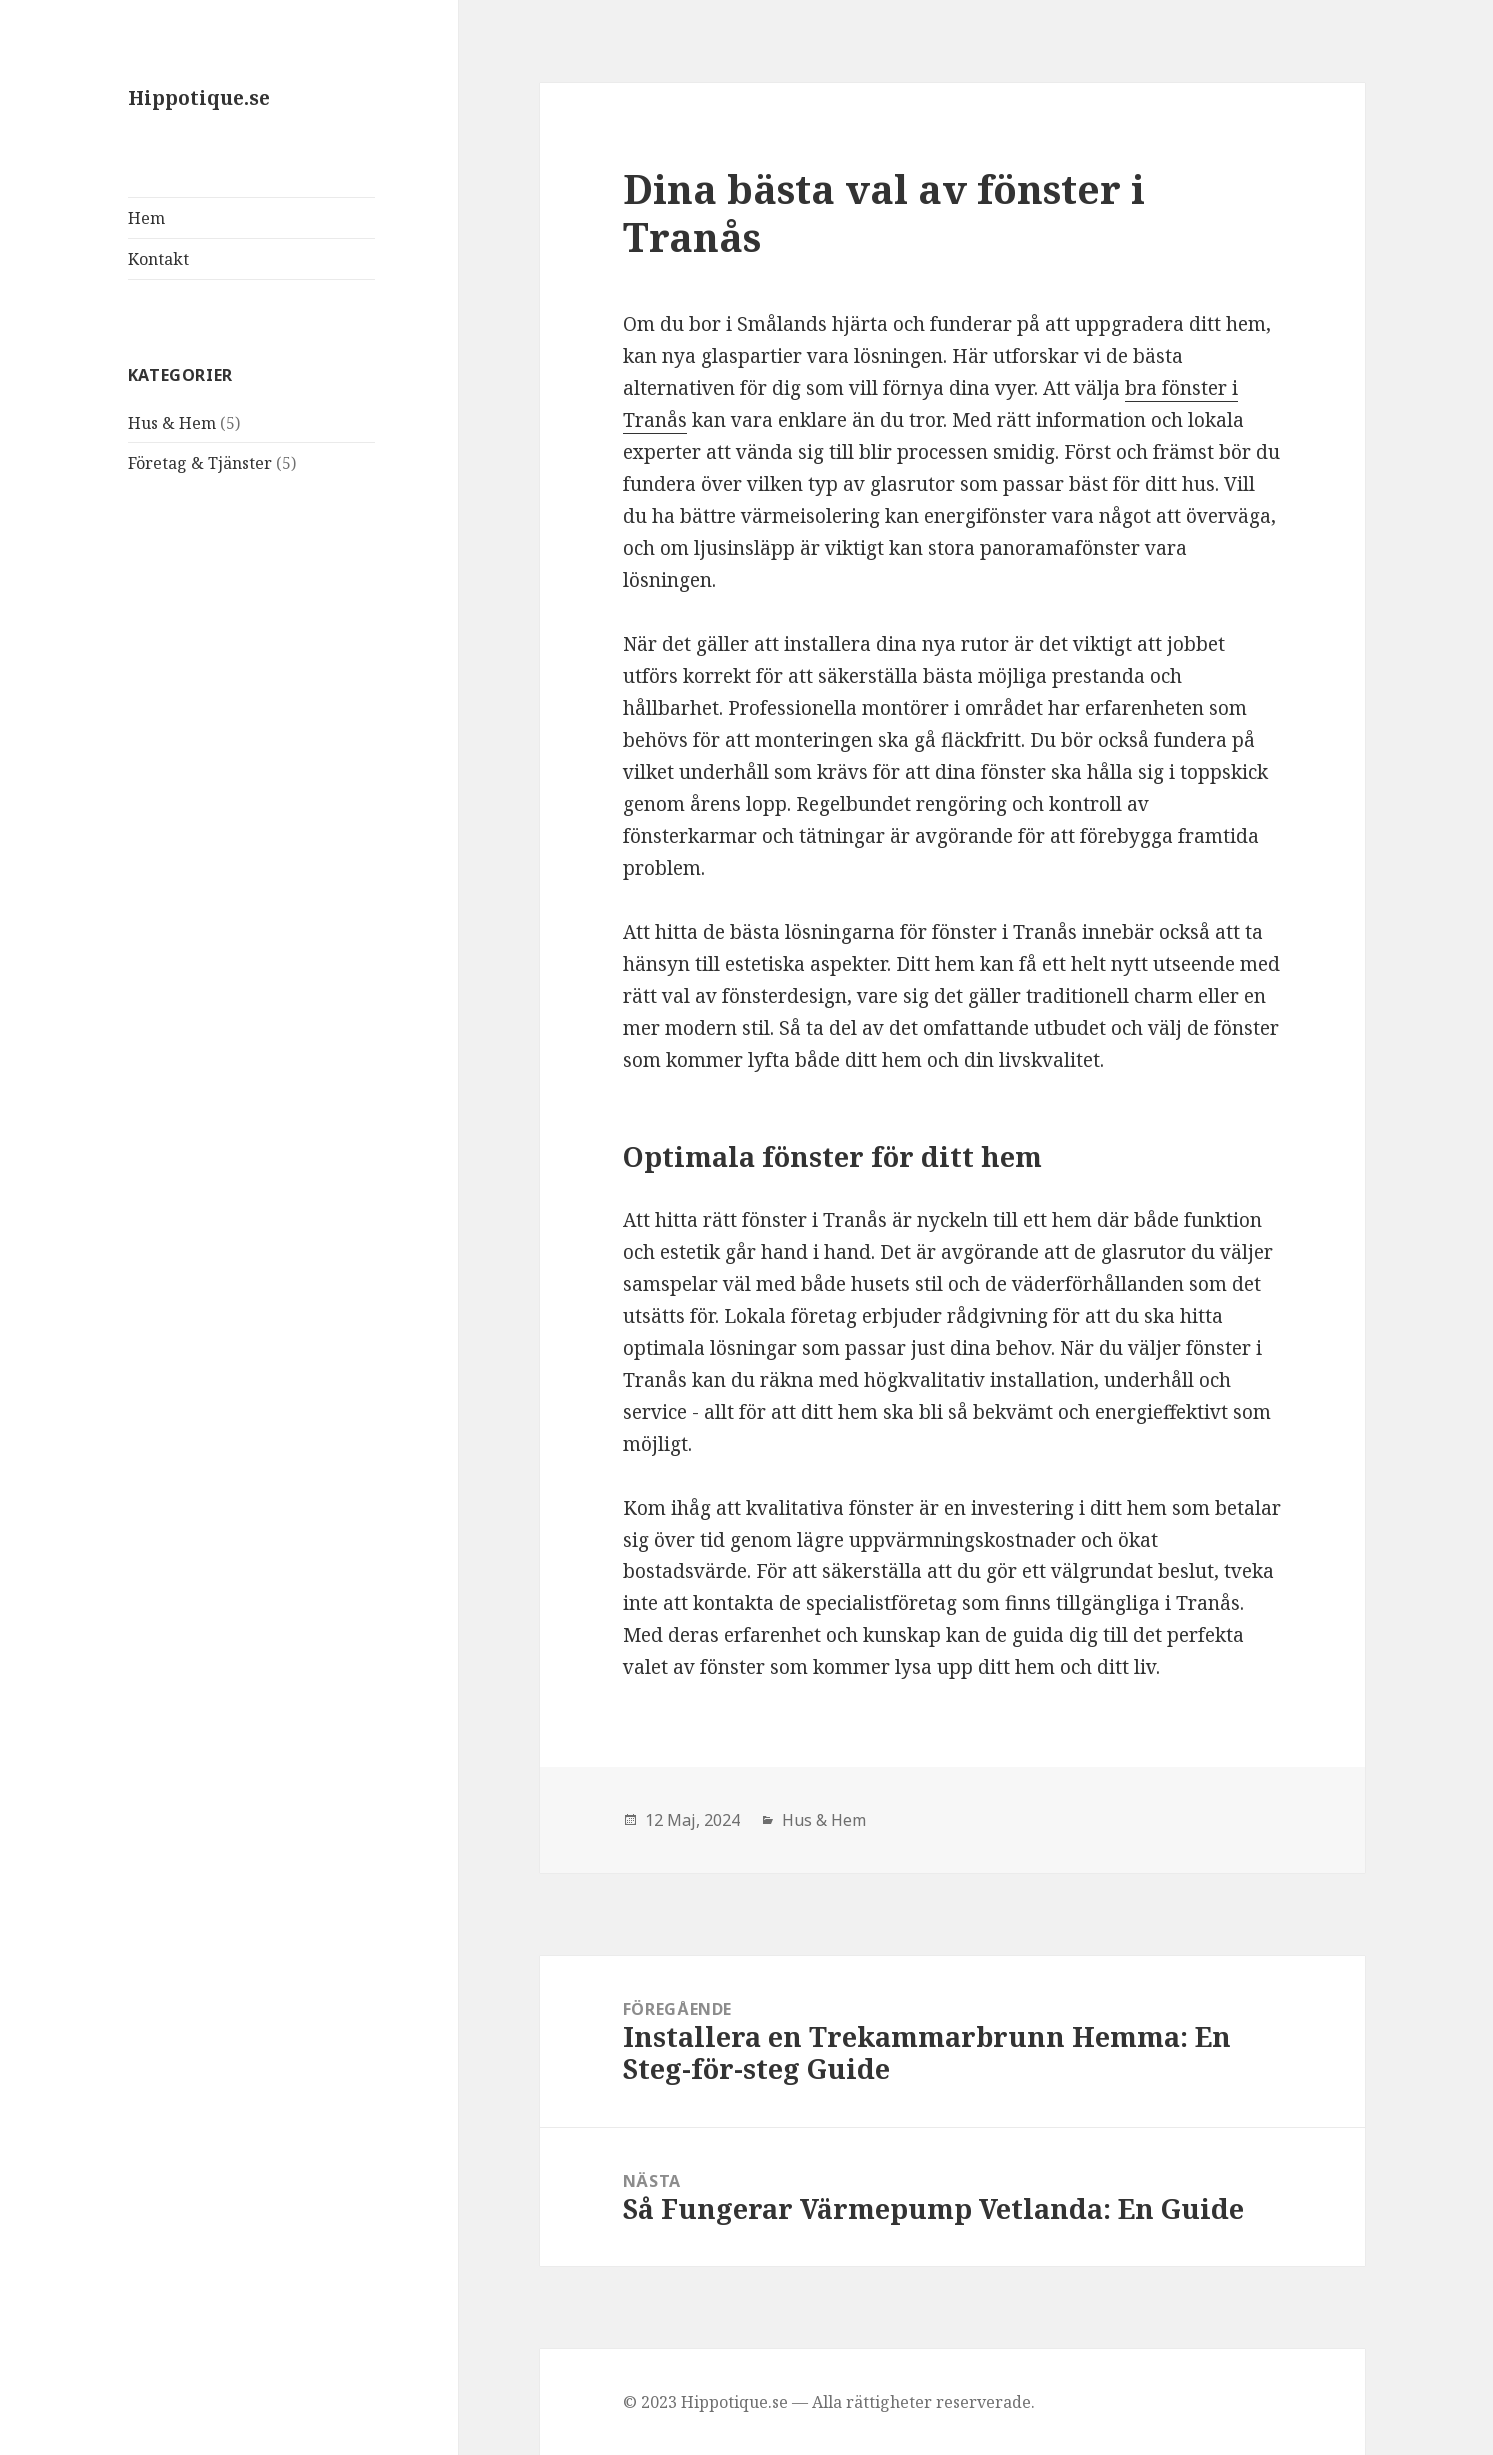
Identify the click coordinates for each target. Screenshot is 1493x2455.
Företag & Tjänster (200, 463)
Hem (146, 218)
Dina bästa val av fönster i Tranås (884, 212)
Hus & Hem (172, 423)
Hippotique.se (199, 98)
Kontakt (158, 259)
